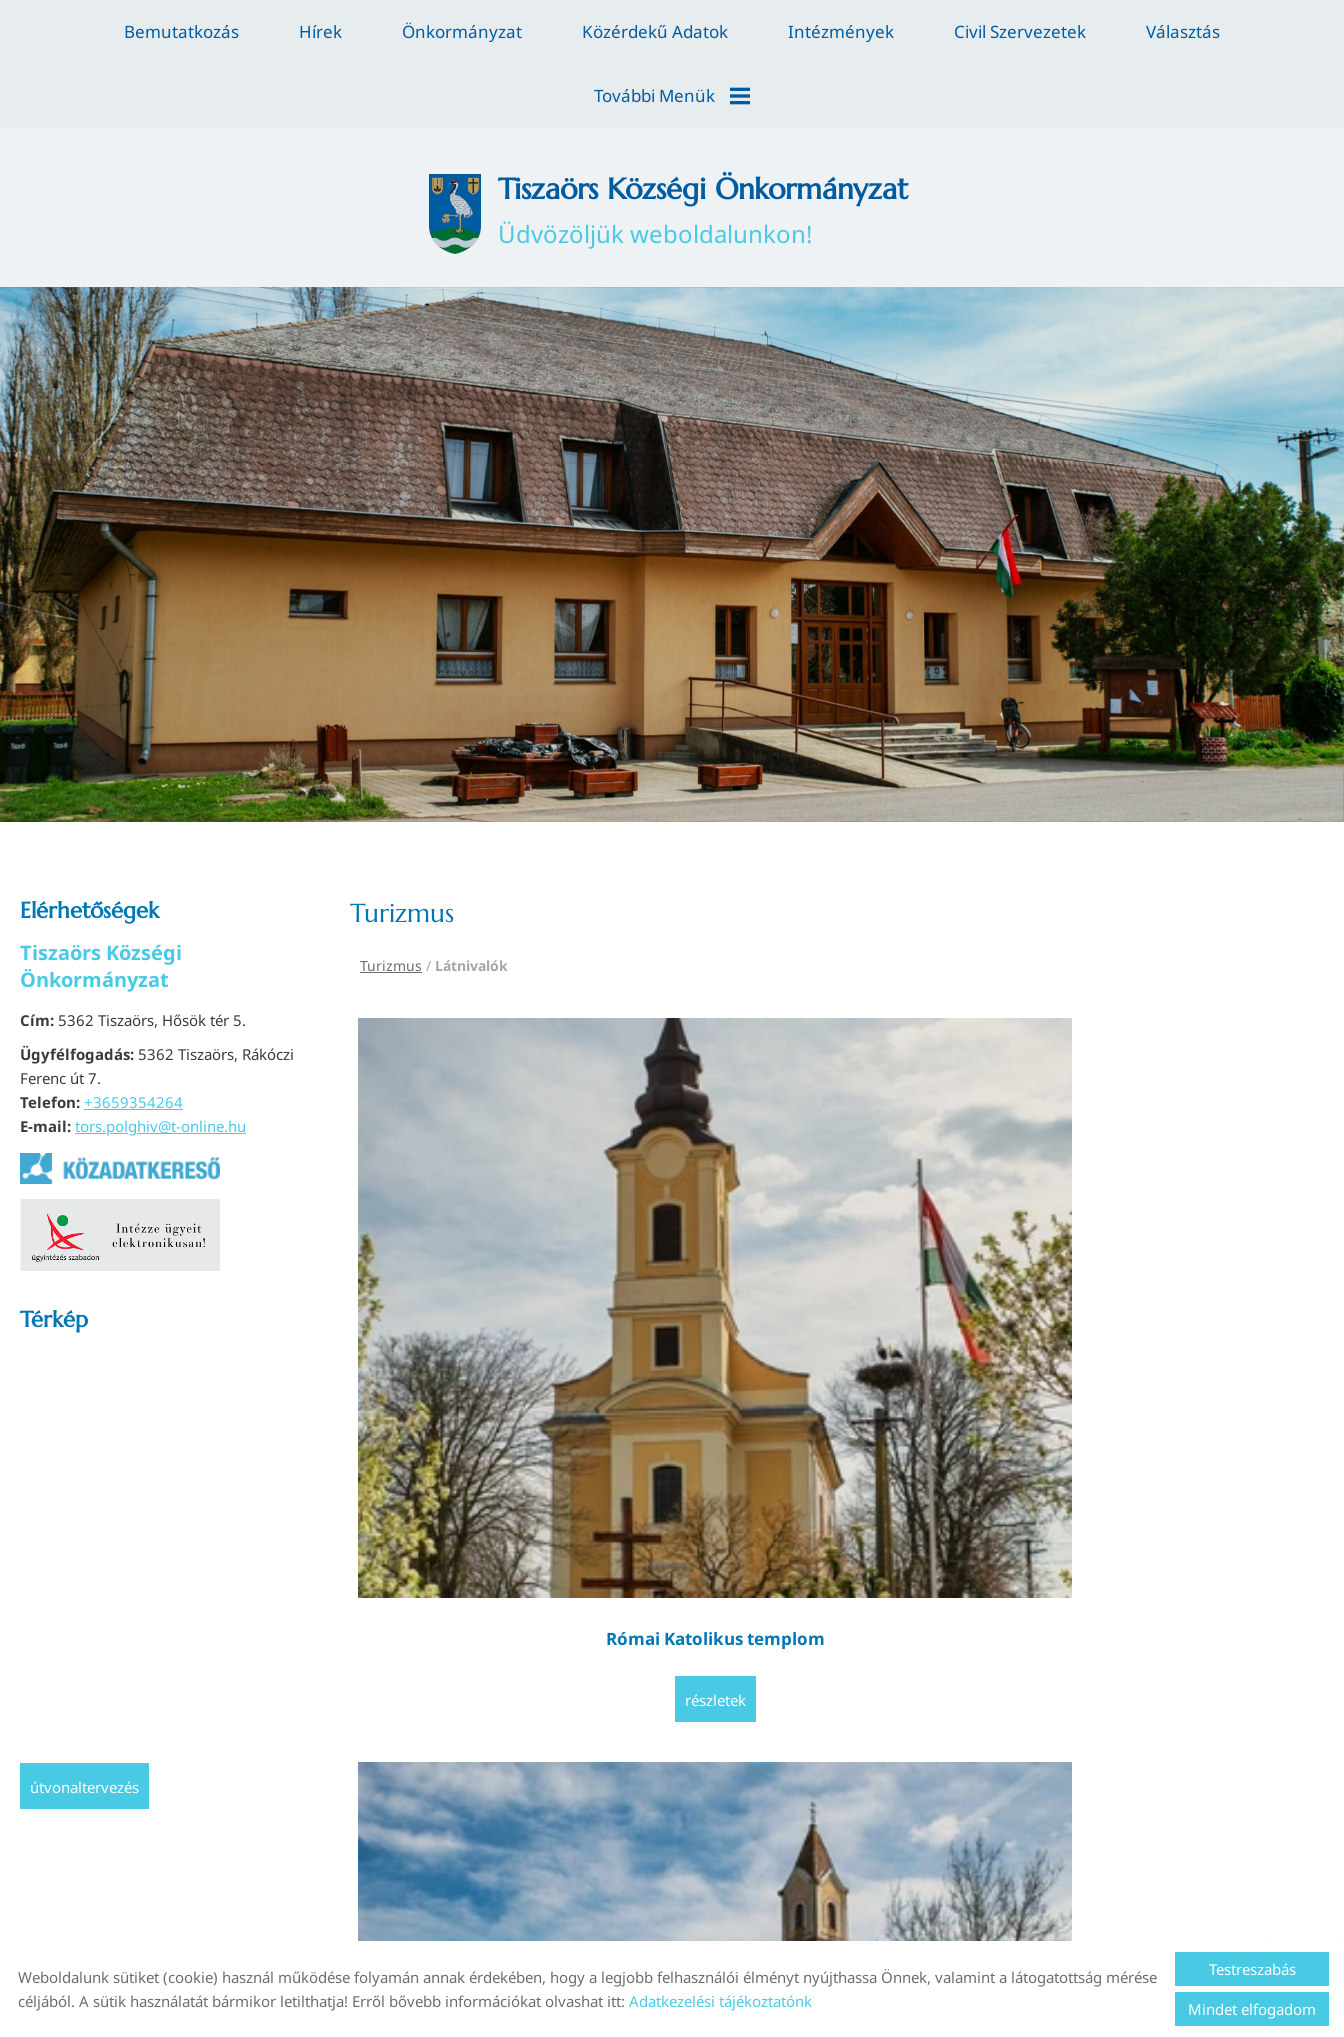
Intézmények (841, 31)
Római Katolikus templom (471, 1175)
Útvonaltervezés (84, 1733)
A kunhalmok (959, 1163)
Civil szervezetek (1020, 31)
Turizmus (391, 911)
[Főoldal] (402, 148)
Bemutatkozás (181, 31)
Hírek (320, 31)
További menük (672, 95)
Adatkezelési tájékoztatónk (720, 2001)
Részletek (471, 1249)
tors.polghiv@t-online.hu (160, 1072)
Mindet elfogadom (1252, 2009)
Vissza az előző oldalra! (473, 1365)
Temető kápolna (715, 1163)
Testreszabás (1252, 1969)
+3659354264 (133, 1048)
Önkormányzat (462, 31)
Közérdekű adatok (655, 31)
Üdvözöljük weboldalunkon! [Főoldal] (710, 148)
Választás (1183, 31)
